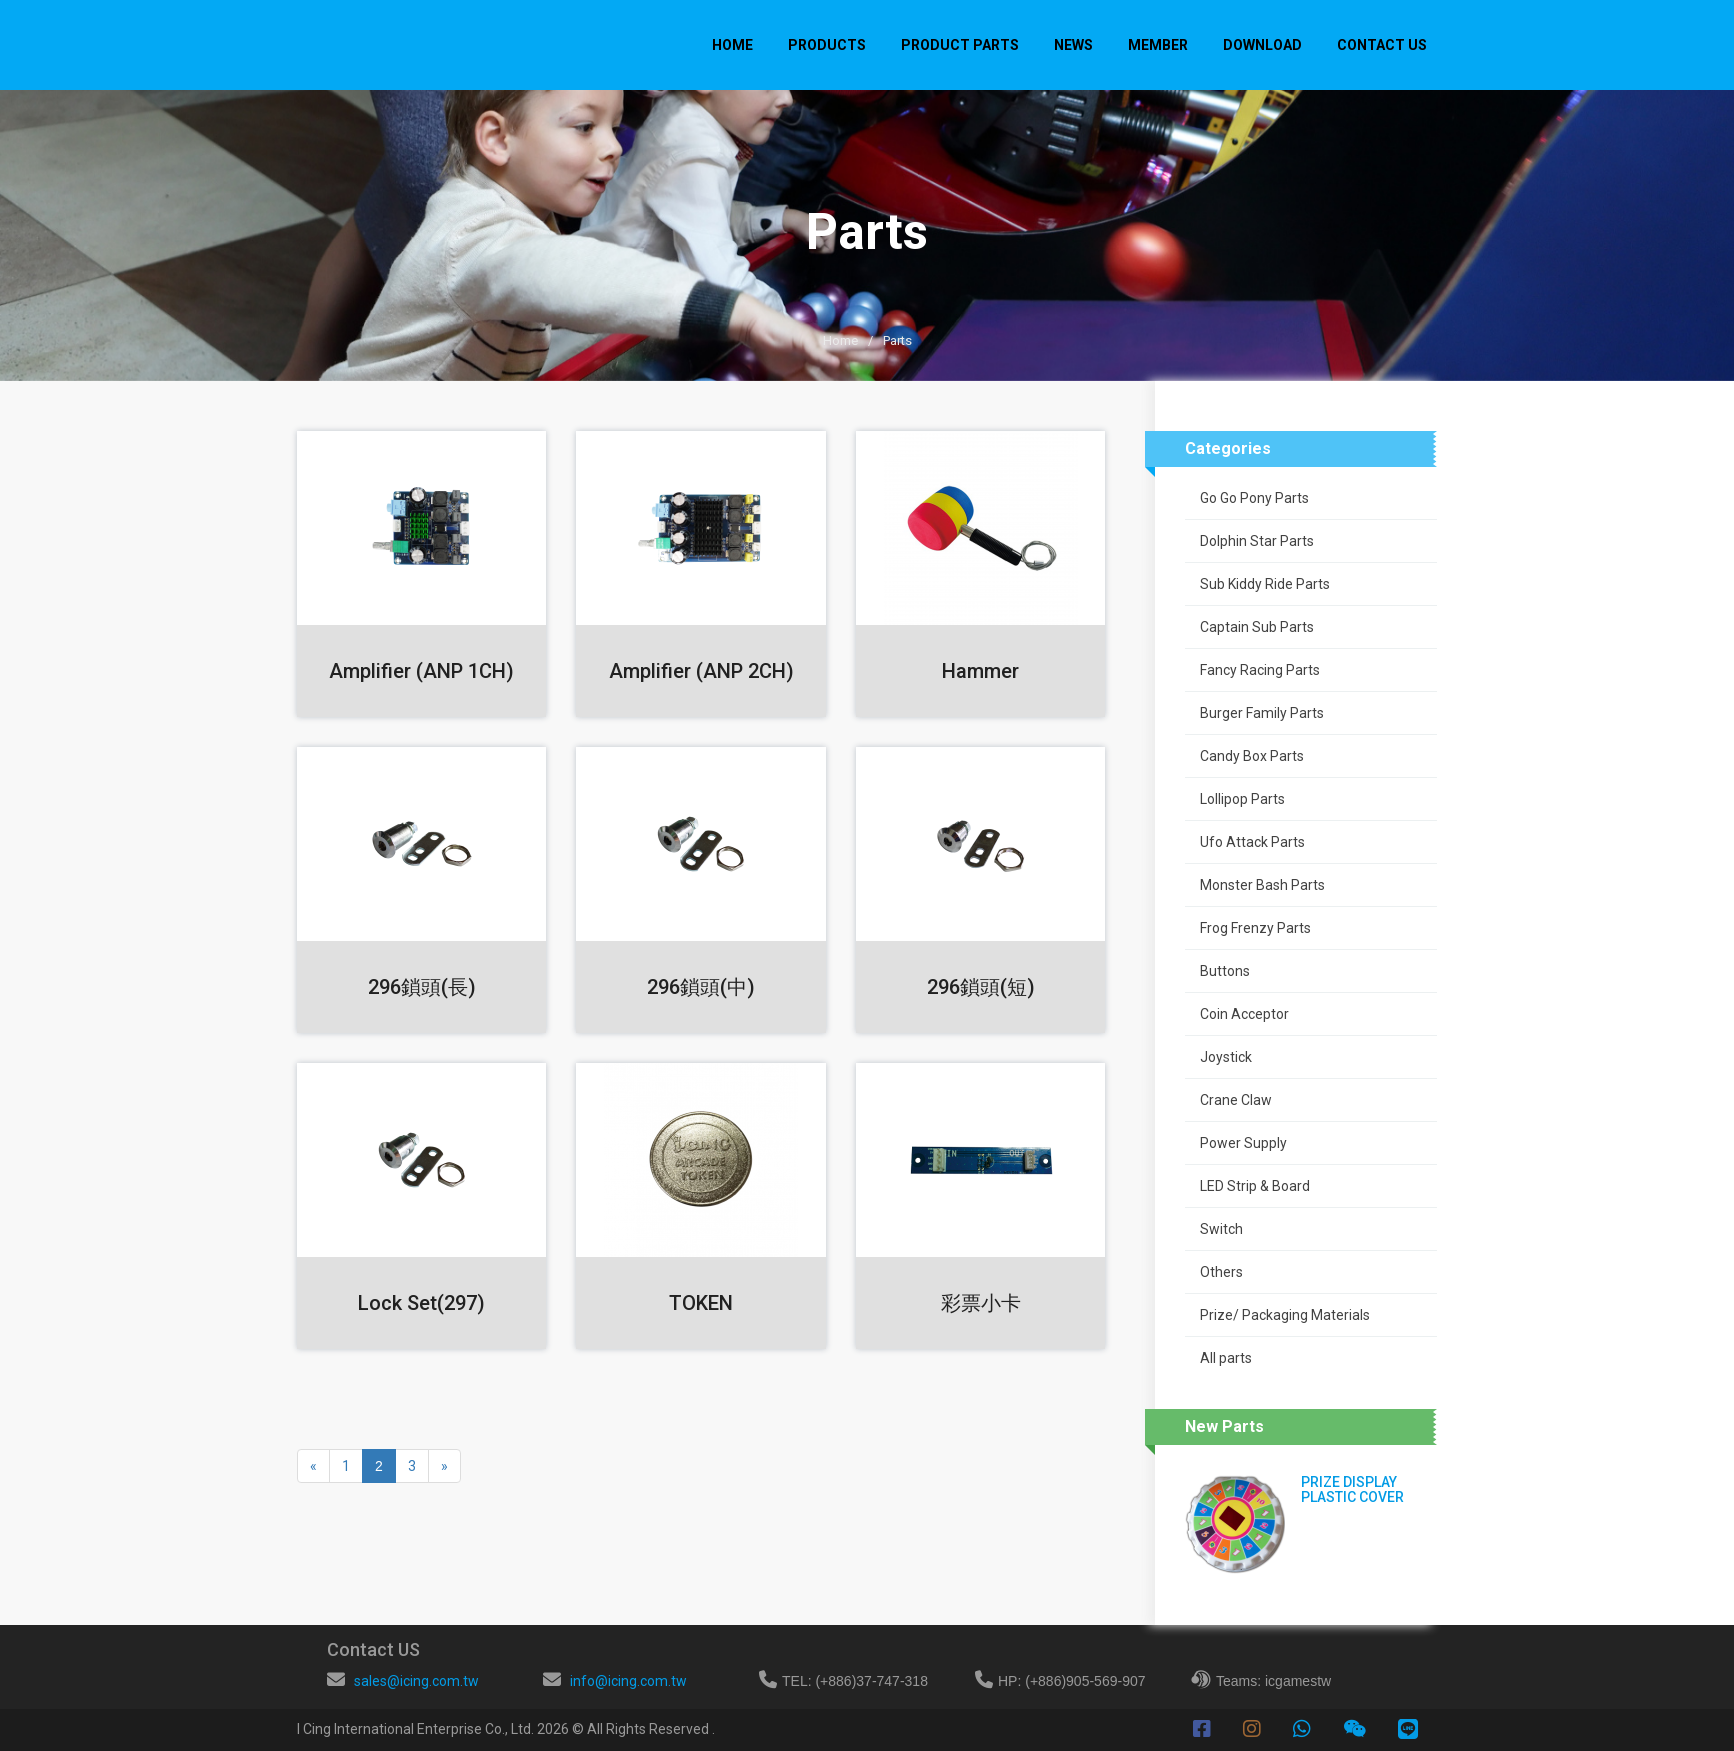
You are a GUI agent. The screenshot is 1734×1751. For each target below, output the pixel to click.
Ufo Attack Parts (1252, 842)
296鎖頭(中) (701, 987)
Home (732, 45)
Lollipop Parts (1242, 799)
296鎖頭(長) (422, 987)
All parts (1226, 1358)
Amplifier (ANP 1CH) (421, 671)
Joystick (1226, 1057)
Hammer (980, 671)
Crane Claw (1236, 1100)
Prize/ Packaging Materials (1285, 1315)
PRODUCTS (827, 45)
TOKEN (701, 1303)
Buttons (1225, 971)
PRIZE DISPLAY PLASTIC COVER (1352, 1489)
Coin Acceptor (1244, 1014)
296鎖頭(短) (981, 987)
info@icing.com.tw (628, 1681)
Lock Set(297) (421, 1303)
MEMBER (1158, 45)
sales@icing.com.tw (416, 1681)
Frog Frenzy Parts (1255, 928)
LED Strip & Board (1255, 1186)
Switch (1221, 1229)
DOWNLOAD (1262, 45)
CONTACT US (1382, 45)
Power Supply (1243, 1143)
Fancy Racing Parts (1260, 670)
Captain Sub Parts (1257, 627)
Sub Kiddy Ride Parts (1265, 584)
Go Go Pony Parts (1254, 498)
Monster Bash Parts (1262, 885)
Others (1221, 1272)
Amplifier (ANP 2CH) (701, 671)
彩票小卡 (981, 1303)
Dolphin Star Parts (1257, 541)
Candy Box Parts (1252, 756)
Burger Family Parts (1262, 713)
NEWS (1073, 45)
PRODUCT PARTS (960, 45)
